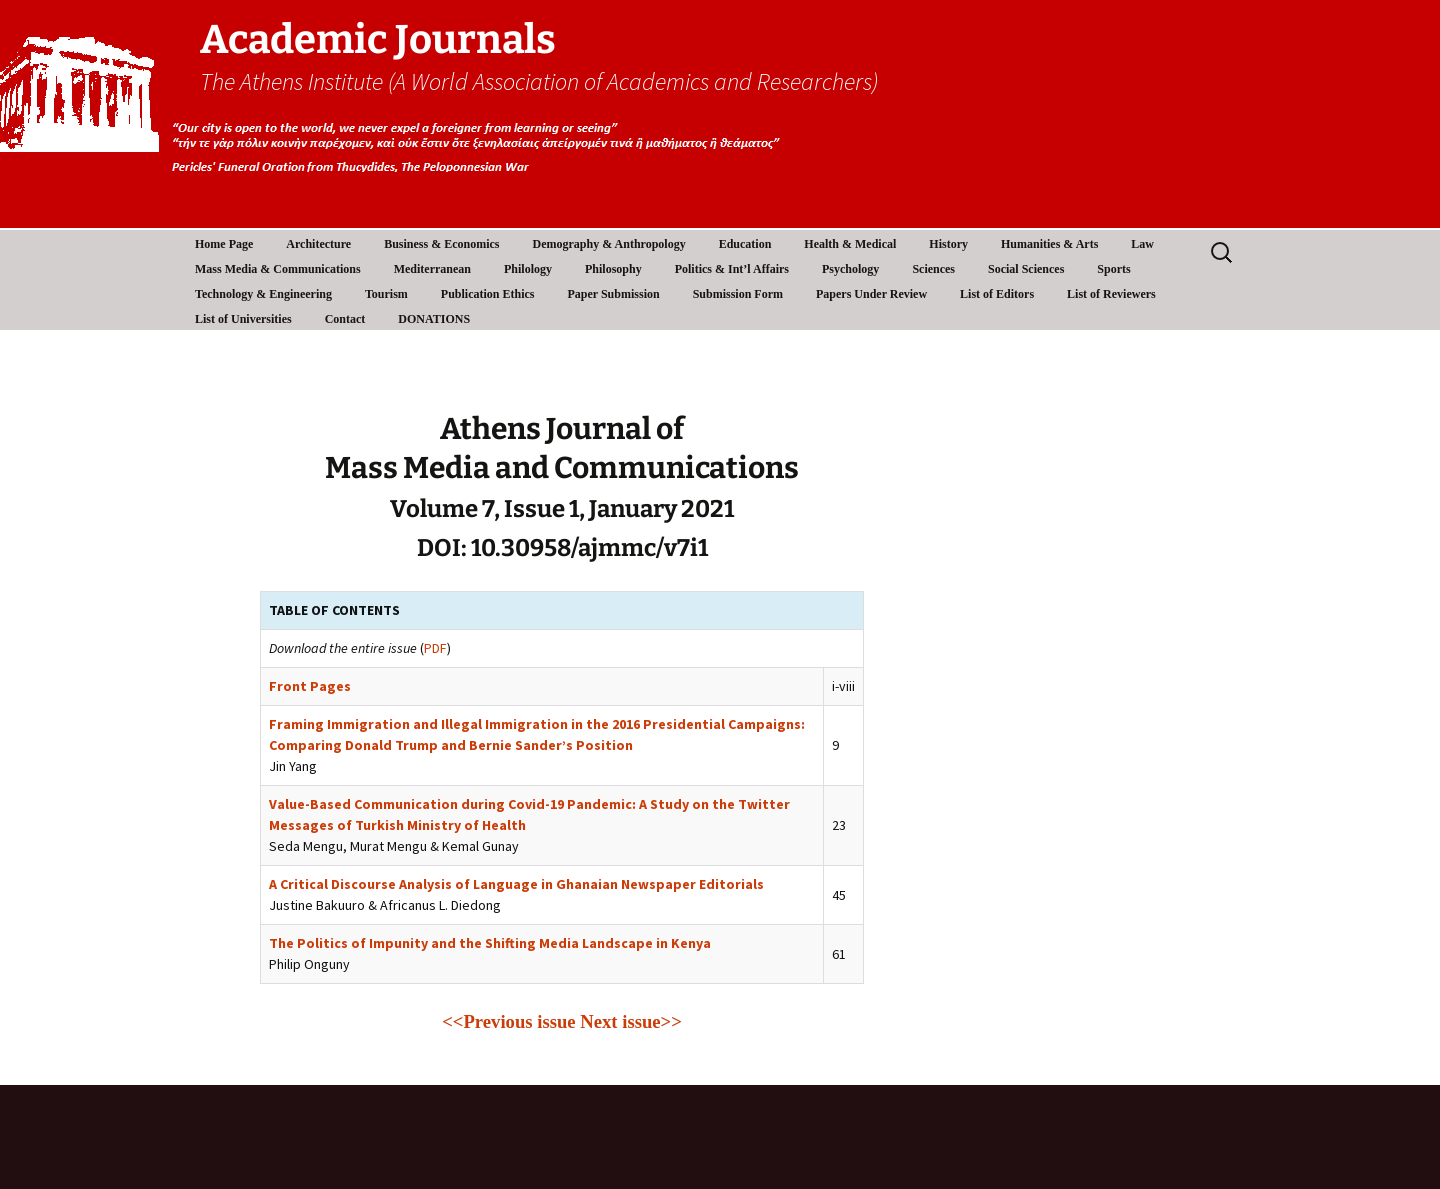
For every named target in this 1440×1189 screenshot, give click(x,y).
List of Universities (243, 319)
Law (1142, 244)
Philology (528, 269)
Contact (345, 319)
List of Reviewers (1111, 294)
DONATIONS (434, 319)
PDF (435, 648)
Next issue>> (631, 1021)
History (948, 244)
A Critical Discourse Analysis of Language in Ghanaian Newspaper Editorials (516, 884)
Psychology (850, 269)
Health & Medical (850, 244)
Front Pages (310, 686)
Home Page (224, 244)
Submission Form (738, 294)
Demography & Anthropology (609, 244)
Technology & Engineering (263, 294)
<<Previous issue (508, 1021)
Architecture (318, 244)
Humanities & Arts (1049, 244)
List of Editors (997, 294)
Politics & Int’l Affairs (732, 269)
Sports (1113, 269)
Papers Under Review (871, 294)
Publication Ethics (488, 294)
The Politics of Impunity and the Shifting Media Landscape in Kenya (490, 943)
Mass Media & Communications (278, 269)
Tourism (386, 294)
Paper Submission (614, 294)
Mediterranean (432, 269)
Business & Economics (441, 244)
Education (745, 244)
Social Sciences (1026, 269)
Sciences (933, 269)
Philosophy (613, 269)
